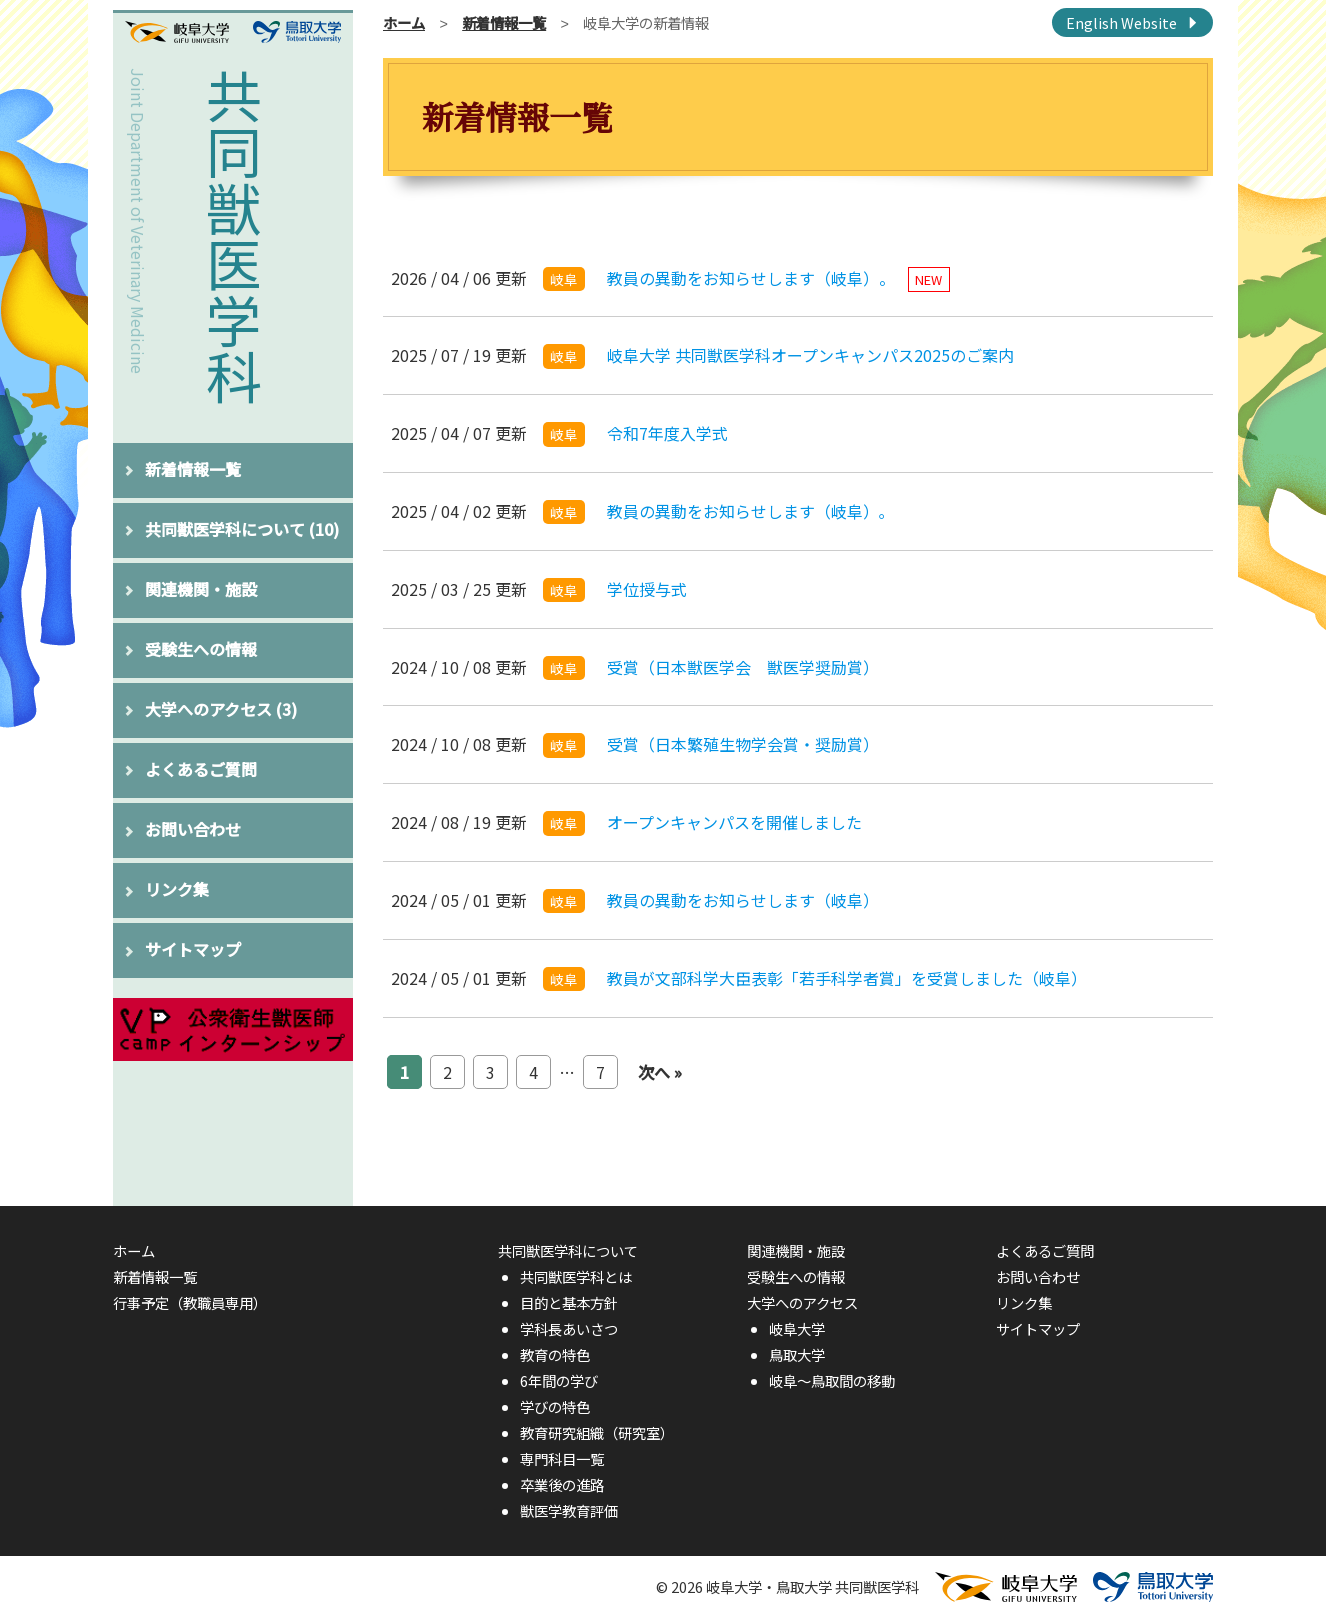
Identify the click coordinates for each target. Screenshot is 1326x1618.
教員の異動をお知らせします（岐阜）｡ (747, 511)
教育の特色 (555, 1354)
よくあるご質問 (201, 769)
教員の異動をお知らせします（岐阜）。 (778, 278)
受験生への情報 (201, 649)
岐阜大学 (797, 1328)
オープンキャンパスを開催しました (734, 822)
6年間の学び (559, 1380)
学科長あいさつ (569, 1328)
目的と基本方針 (569, 1302)
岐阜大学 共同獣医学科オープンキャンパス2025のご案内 (810, 355)
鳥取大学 (797, 1354)
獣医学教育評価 (569, 1510)
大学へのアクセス (221, 709)
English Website (1121, 22)
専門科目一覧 (562, 1458)
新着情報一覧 (193, 469)
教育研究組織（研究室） (597, 1432)
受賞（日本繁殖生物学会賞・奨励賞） (743, 744)
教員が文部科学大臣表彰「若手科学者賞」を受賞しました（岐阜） (847, 978)
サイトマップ (193, 949)
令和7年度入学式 (667, 433)
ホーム (404, 22)
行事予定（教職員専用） (190, 1302)
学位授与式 (647, 589)
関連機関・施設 (201, 589)
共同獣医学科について (242, 529)
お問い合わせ (193, 829)
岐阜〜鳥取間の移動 (832, 1380)
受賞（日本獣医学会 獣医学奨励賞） (743, 667)
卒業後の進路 (562, 1484)
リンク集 (177, 889)
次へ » (660, 1072)
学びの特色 (555, 1406)
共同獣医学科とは (576, 1276)
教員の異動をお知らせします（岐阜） (743, 900)
